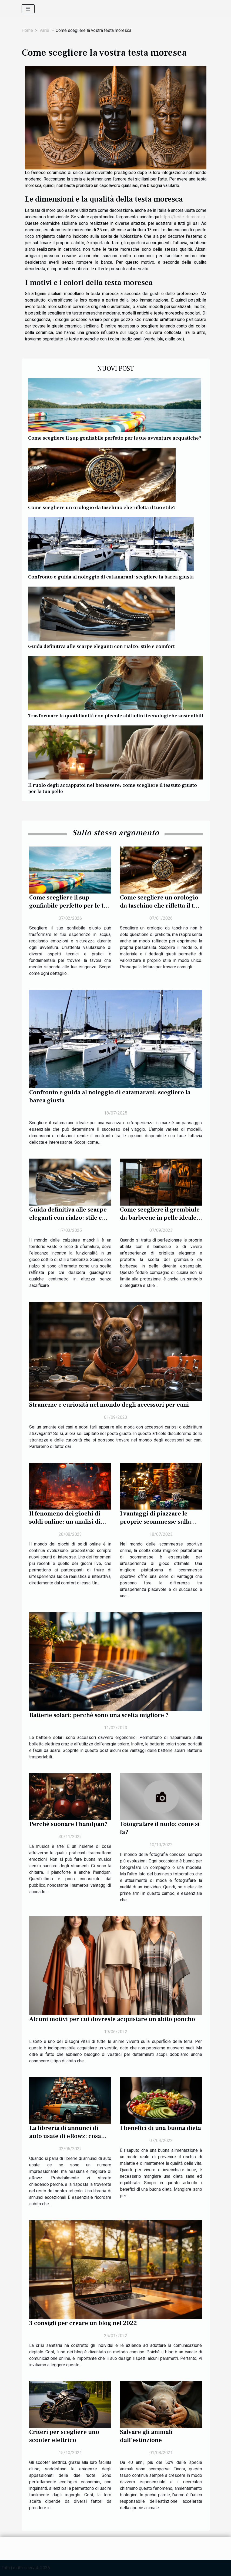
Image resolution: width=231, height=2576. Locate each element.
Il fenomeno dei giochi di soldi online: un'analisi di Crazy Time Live (65, 1522)
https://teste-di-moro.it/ (183, 216)
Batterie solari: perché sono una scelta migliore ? (99, 1715)
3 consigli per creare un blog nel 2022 (83, 2323)
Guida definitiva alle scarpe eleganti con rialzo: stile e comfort (101, 646)
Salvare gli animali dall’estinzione (146, 2436)
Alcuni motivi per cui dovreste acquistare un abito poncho (112, 2019)
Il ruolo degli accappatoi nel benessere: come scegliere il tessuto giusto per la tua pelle (112, 788)
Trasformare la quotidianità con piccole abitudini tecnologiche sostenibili (115, 715)
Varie (44, 30)
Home (27, 30)
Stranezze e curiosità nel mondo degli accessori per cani (109, 1405)
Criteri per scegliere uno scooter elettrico (64, 2436)
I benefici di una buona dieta (160, 2128)
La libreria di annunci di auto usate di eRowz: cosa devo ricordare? (65, 2136)
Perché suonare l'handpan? (68, 1824)
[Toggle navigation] (28, 8)
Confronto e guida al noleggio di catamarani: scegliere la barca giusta (111, 577)
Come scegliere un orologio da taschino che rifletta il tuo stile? (102, 507)
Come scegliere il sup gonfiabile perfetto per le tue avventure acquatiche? (114, 438)
